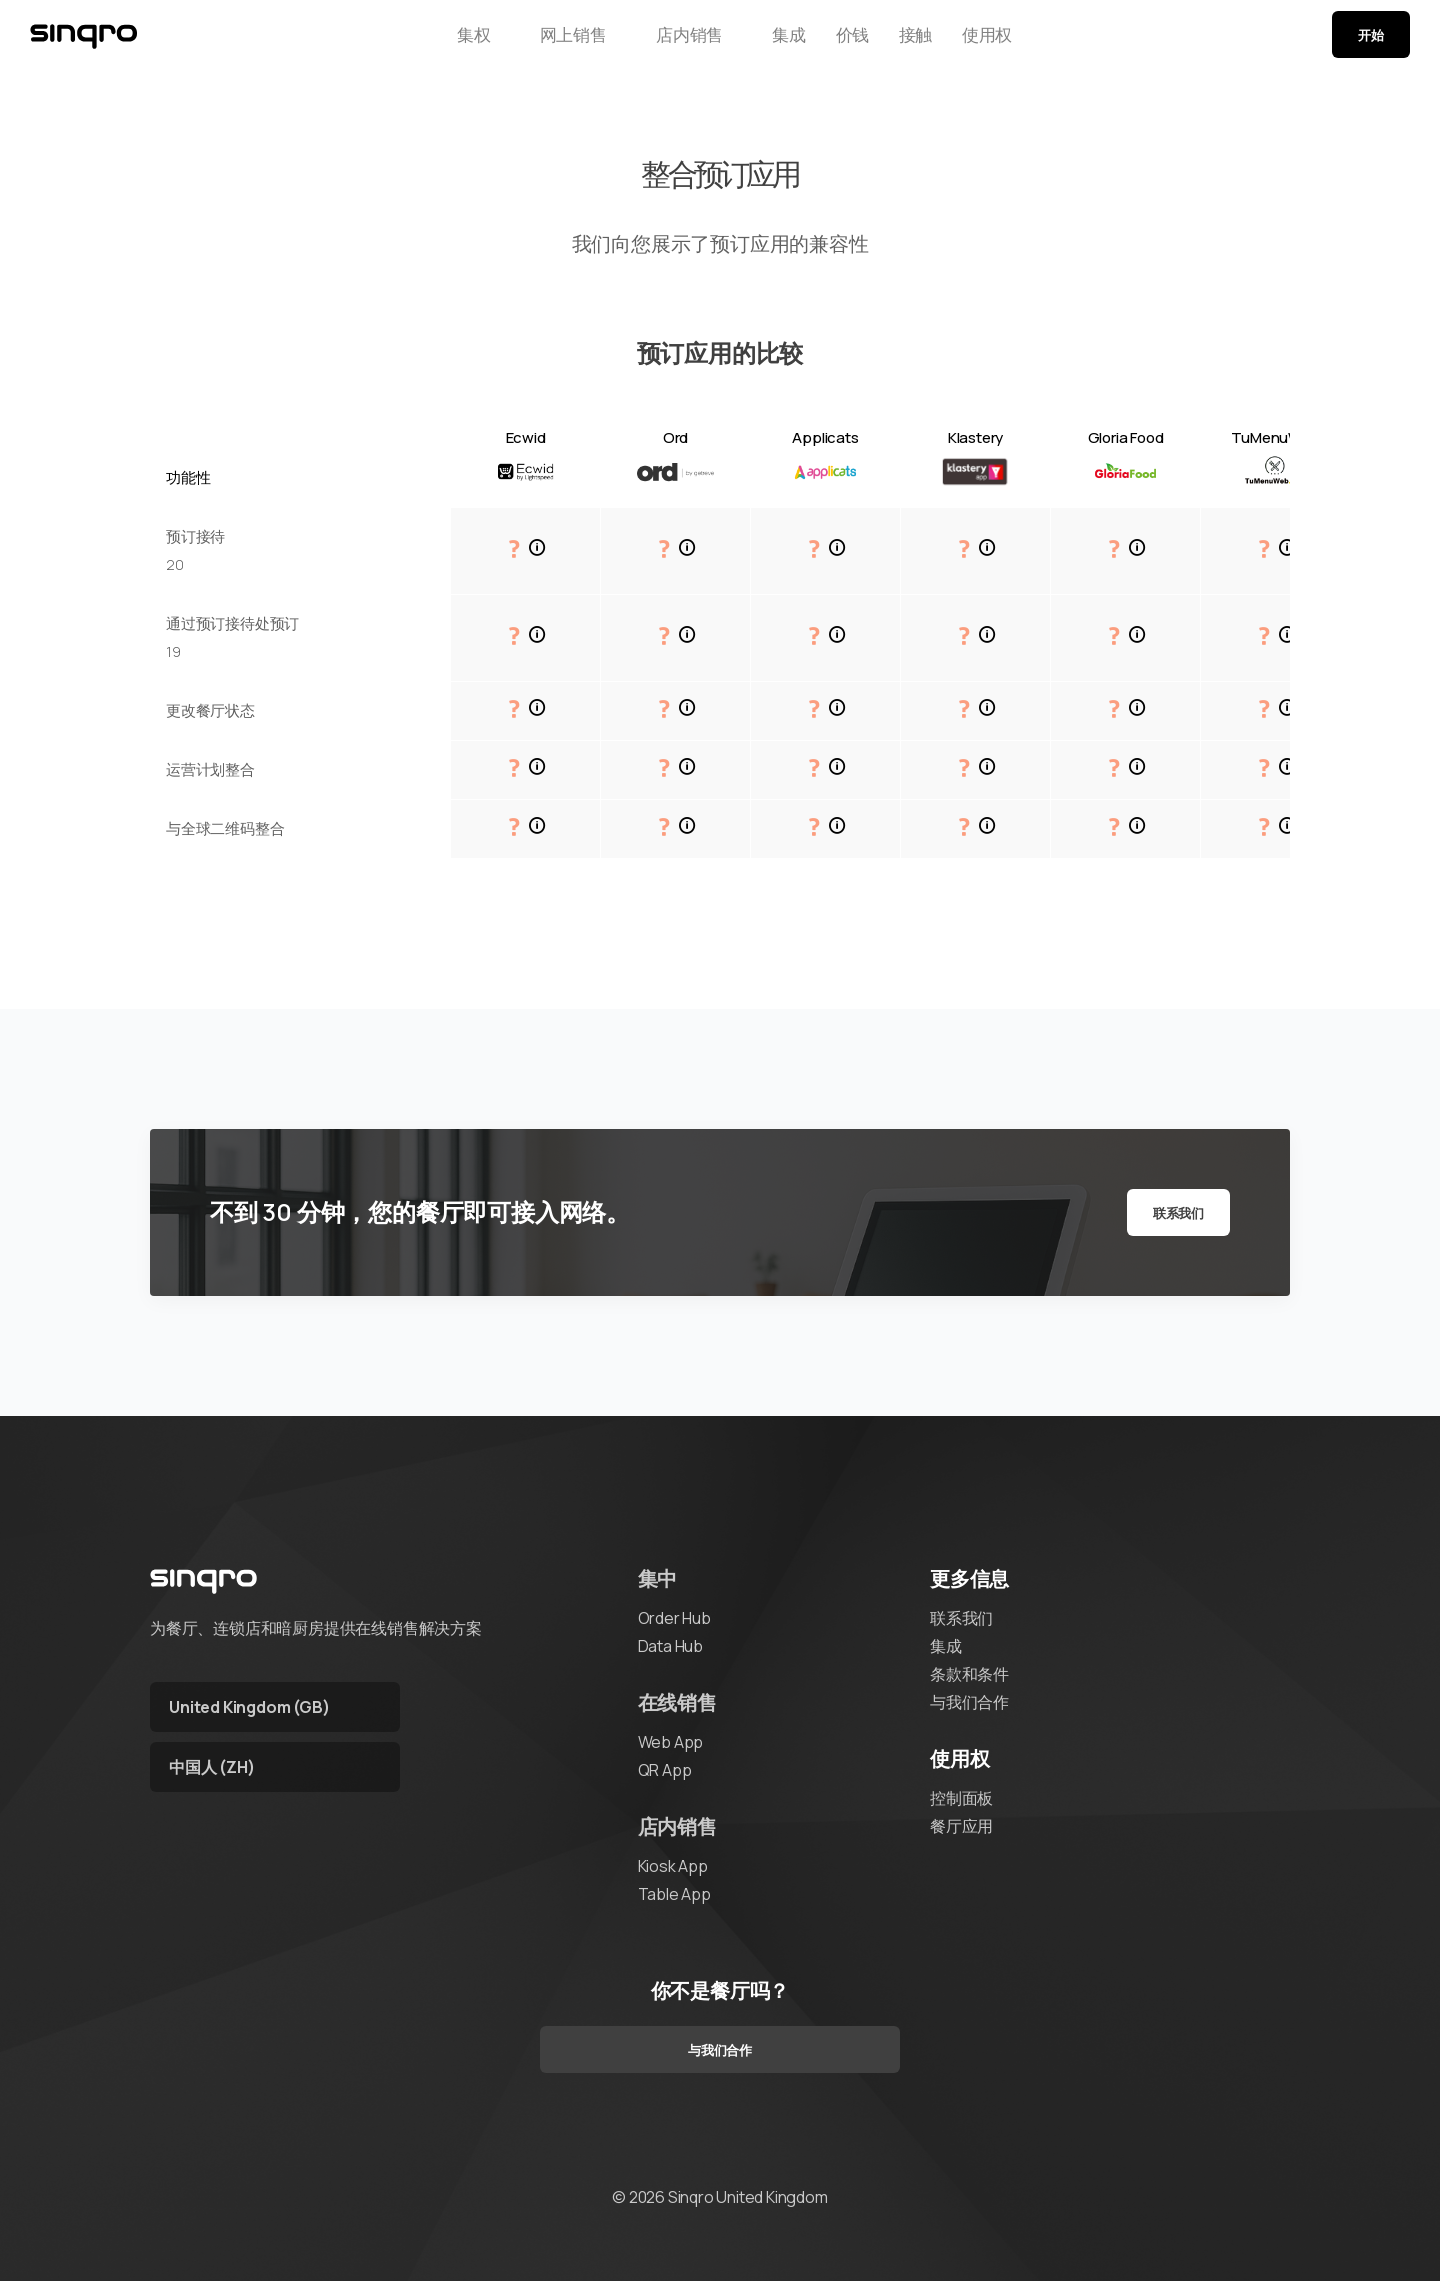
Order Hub (674, 1618)
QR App (665, 1770)
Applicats (825, 437)
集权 (448, 42)
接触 (923, 42)
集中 (658, 1578)
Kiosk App (673, 1866)
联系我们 (1178, 1213)
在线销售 (677, 1702)
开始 (1371, 43)
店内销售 (661, 42)
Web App (671, 1742)
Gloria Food (1126, 437)
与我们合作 (969, 1702)
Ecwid (526, 437)
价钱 (842, 42)
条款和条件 (969, 1674)
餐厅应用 (961, 1826)
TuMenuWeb (1275, 437)
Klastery (975, 437)
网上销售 (546, 42)
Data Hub (670, 1646)
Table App (674, 1894)
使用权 (1013, 42)
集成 (760, 42)
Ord (675, 437)
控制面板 (961, 1798)
